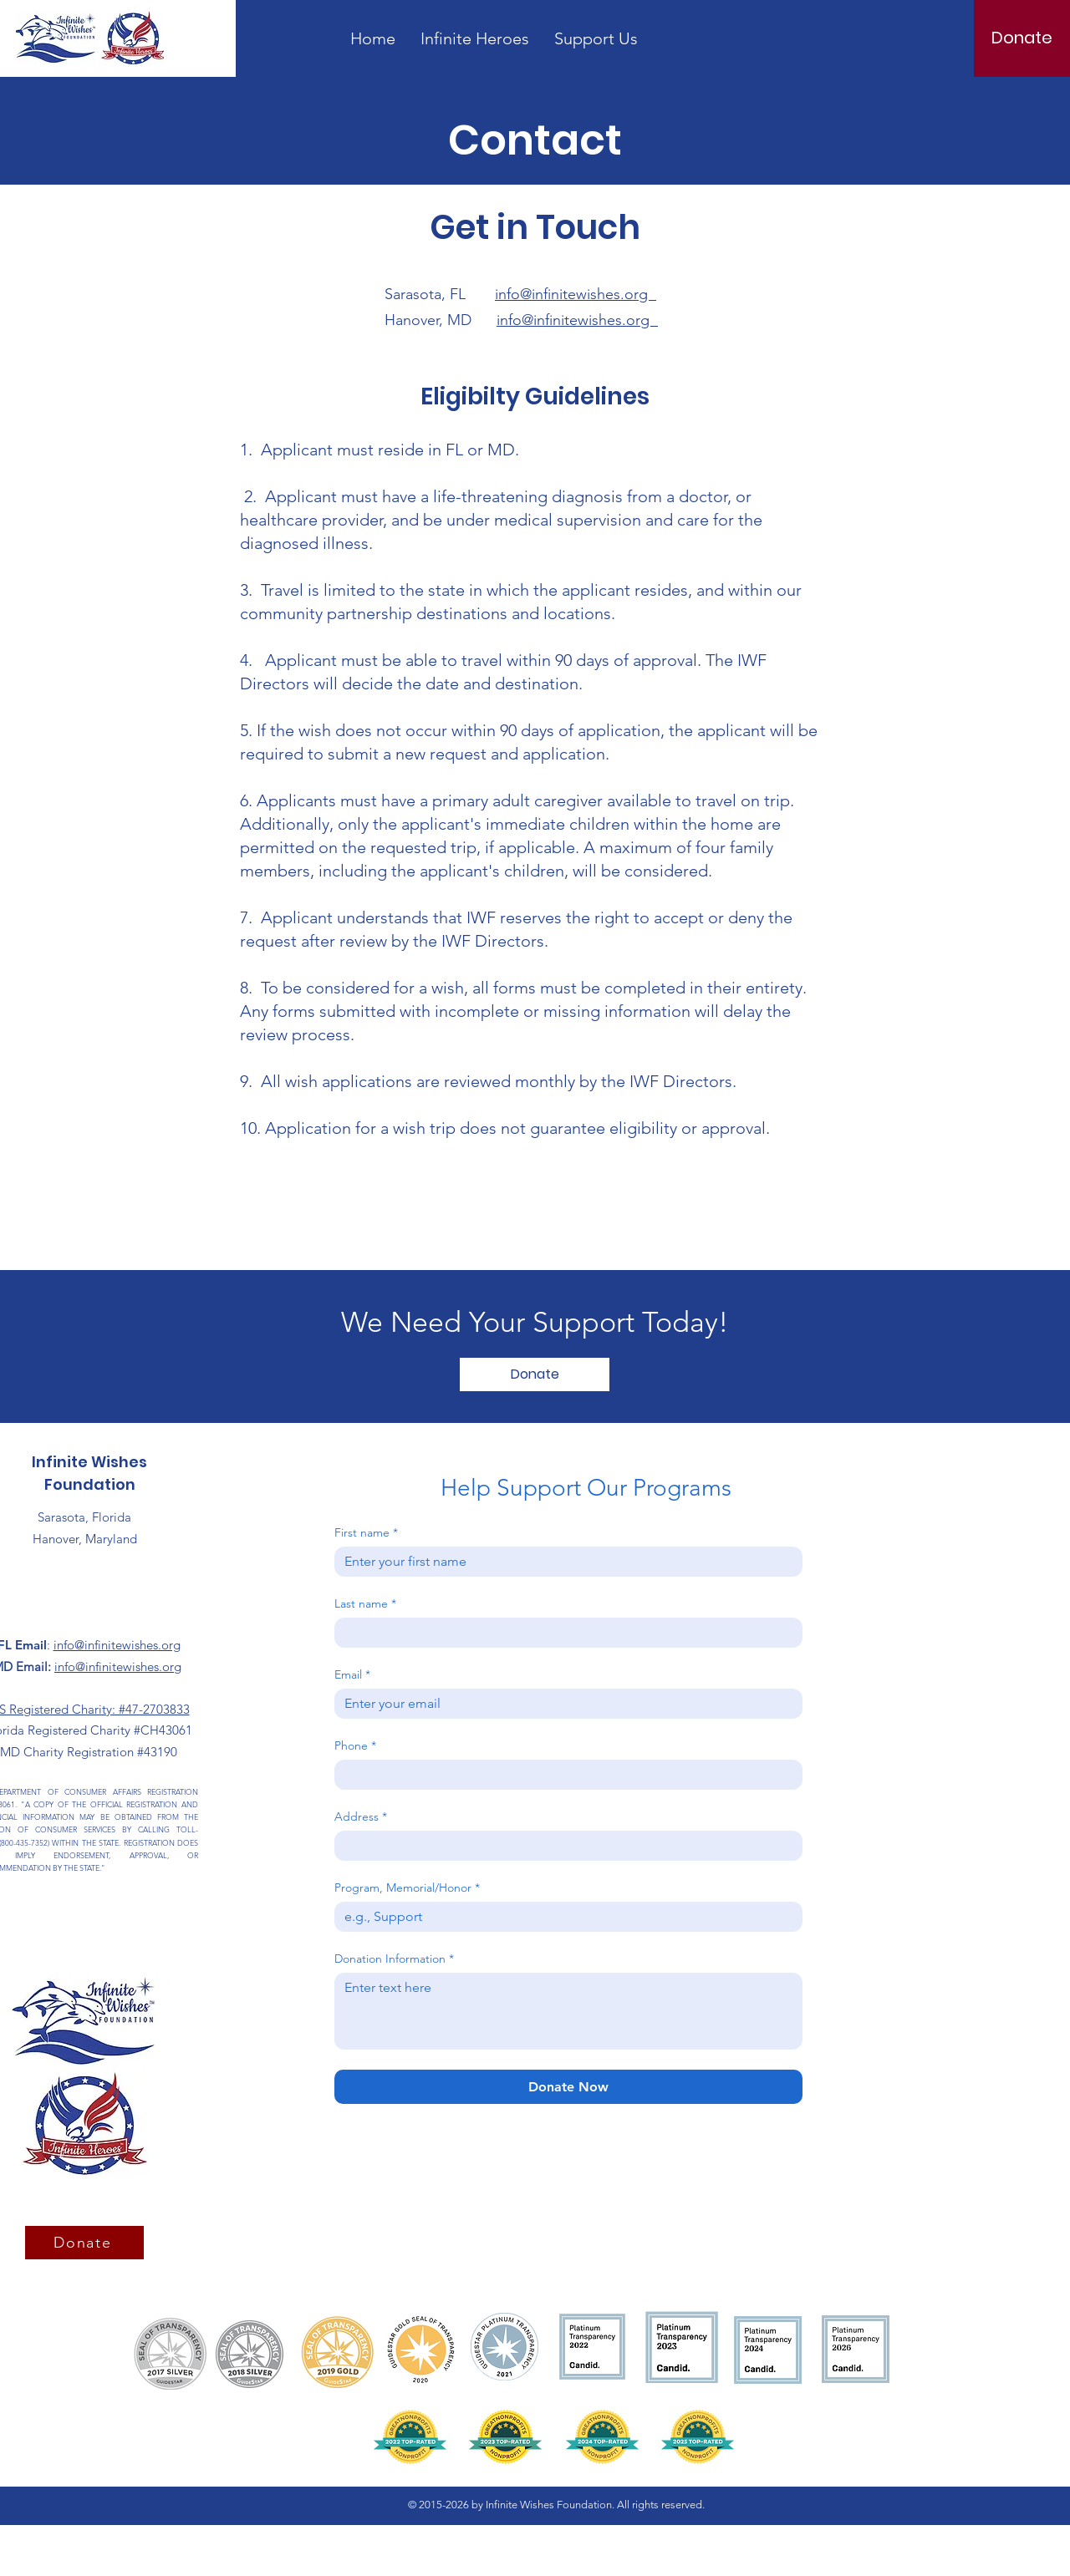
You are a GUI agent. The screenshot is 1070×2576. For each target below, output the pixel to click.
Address (360, 1817)
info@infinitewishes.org (575, 294)
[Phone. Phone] (563, 1775)
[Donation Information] (568, 2011)
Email (352, 1675)
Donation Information (394, 1959)
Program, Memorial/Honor (407, 1888)
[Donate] (1022, 37)
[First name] (563, 1562)
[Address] (563, 1846)
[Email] (563, 1704)
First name (366, 1533)
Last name (365, 1604)
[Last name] (563, 1633)
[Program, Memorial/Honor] (563, 1917)
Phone (355, 1746)
